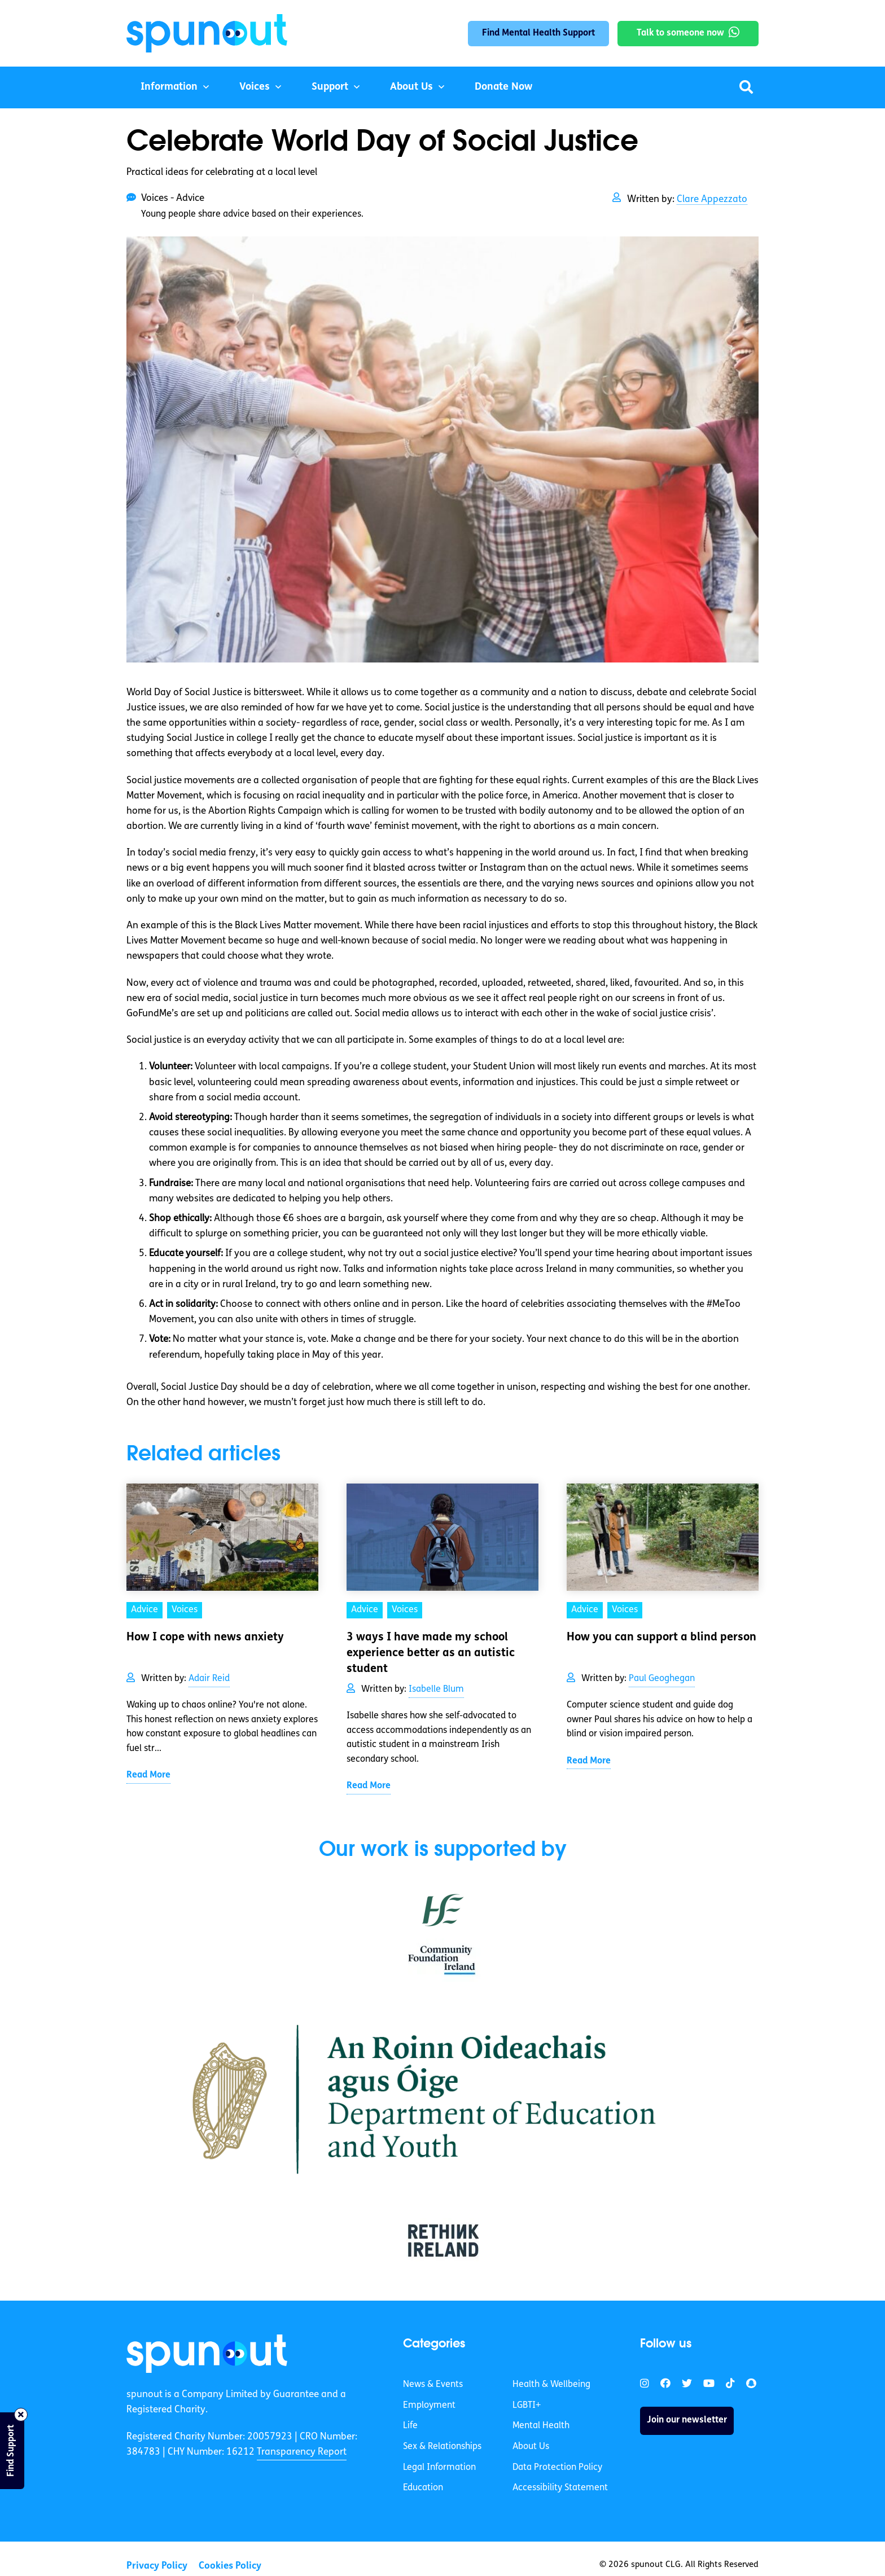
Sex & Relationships (442, 2446)
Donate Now (503, 87)
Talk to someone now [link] (680, 33)
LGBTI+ (526, 2405)
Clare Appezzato (712, 199)
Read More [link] (148, 1775)
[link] (206, 2353)
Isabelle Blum (436, 1689)
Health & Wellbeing (551, 2384)
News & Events (433, 2384)
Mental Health (540, 2425)
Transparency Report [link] (302, 2452)
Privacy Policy (156, 2566)
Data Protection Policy (557, 2467)
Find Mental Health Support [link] (538, 33)
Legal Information (439, 2467)
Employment (429, 2405)
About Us (411, 87)
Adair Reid (209, 1678)
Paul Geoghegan (662, 1678)
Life (410, 2425)
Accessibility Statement (560, 2487)
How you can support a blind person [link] (661, 1637)
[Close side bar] (21, 2414)
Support (330, 87)
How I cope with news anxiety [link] (205, 1637)
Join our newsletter (687, 2420)
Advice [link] (144, 1609)
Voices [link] (185, 1609)
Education (423, 2487)
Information (169, 87)
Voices (254, 87)
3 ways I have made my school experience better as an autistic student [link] (431, 1653)
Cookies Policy (230, 2566)
